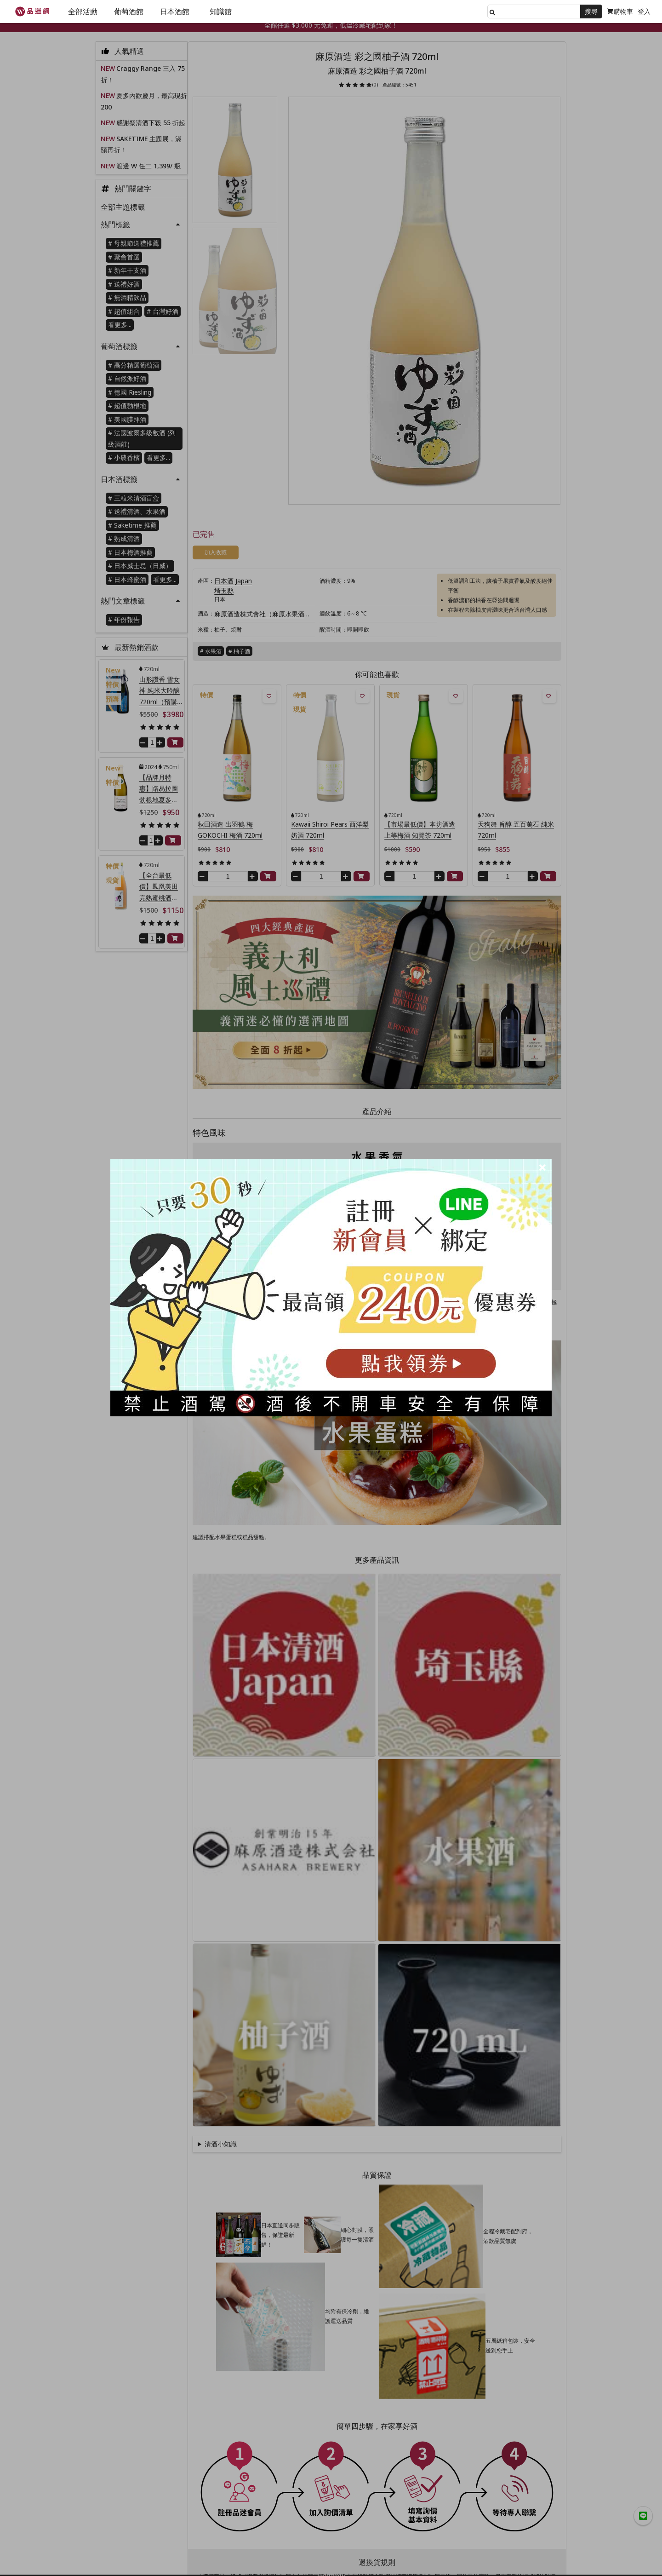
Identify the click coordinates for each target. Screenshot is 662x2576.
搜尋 (591, 11)
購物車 (620, 11)
